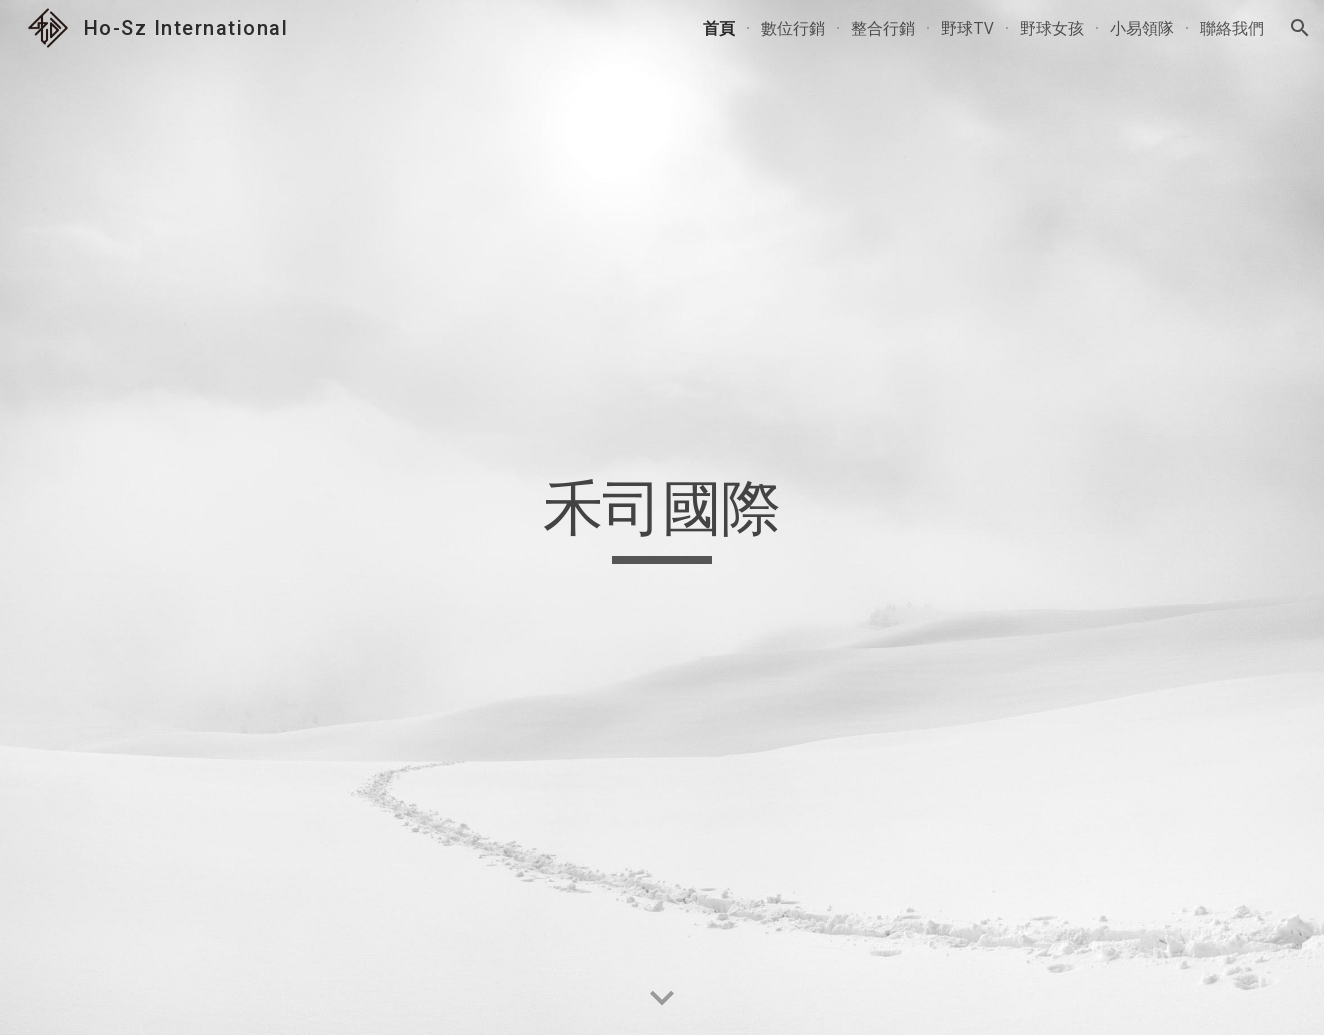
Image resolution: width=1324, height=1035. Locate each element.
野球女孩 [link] (1052, 28)
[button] (1300, 28)
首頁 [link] (719, 28)
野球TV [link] (967, 28)
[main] (662, 518)
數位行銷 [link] (793, 28)
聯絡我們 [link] (1232, 28)
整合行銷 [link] (883, 28)
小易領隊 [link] (1142, 28)
